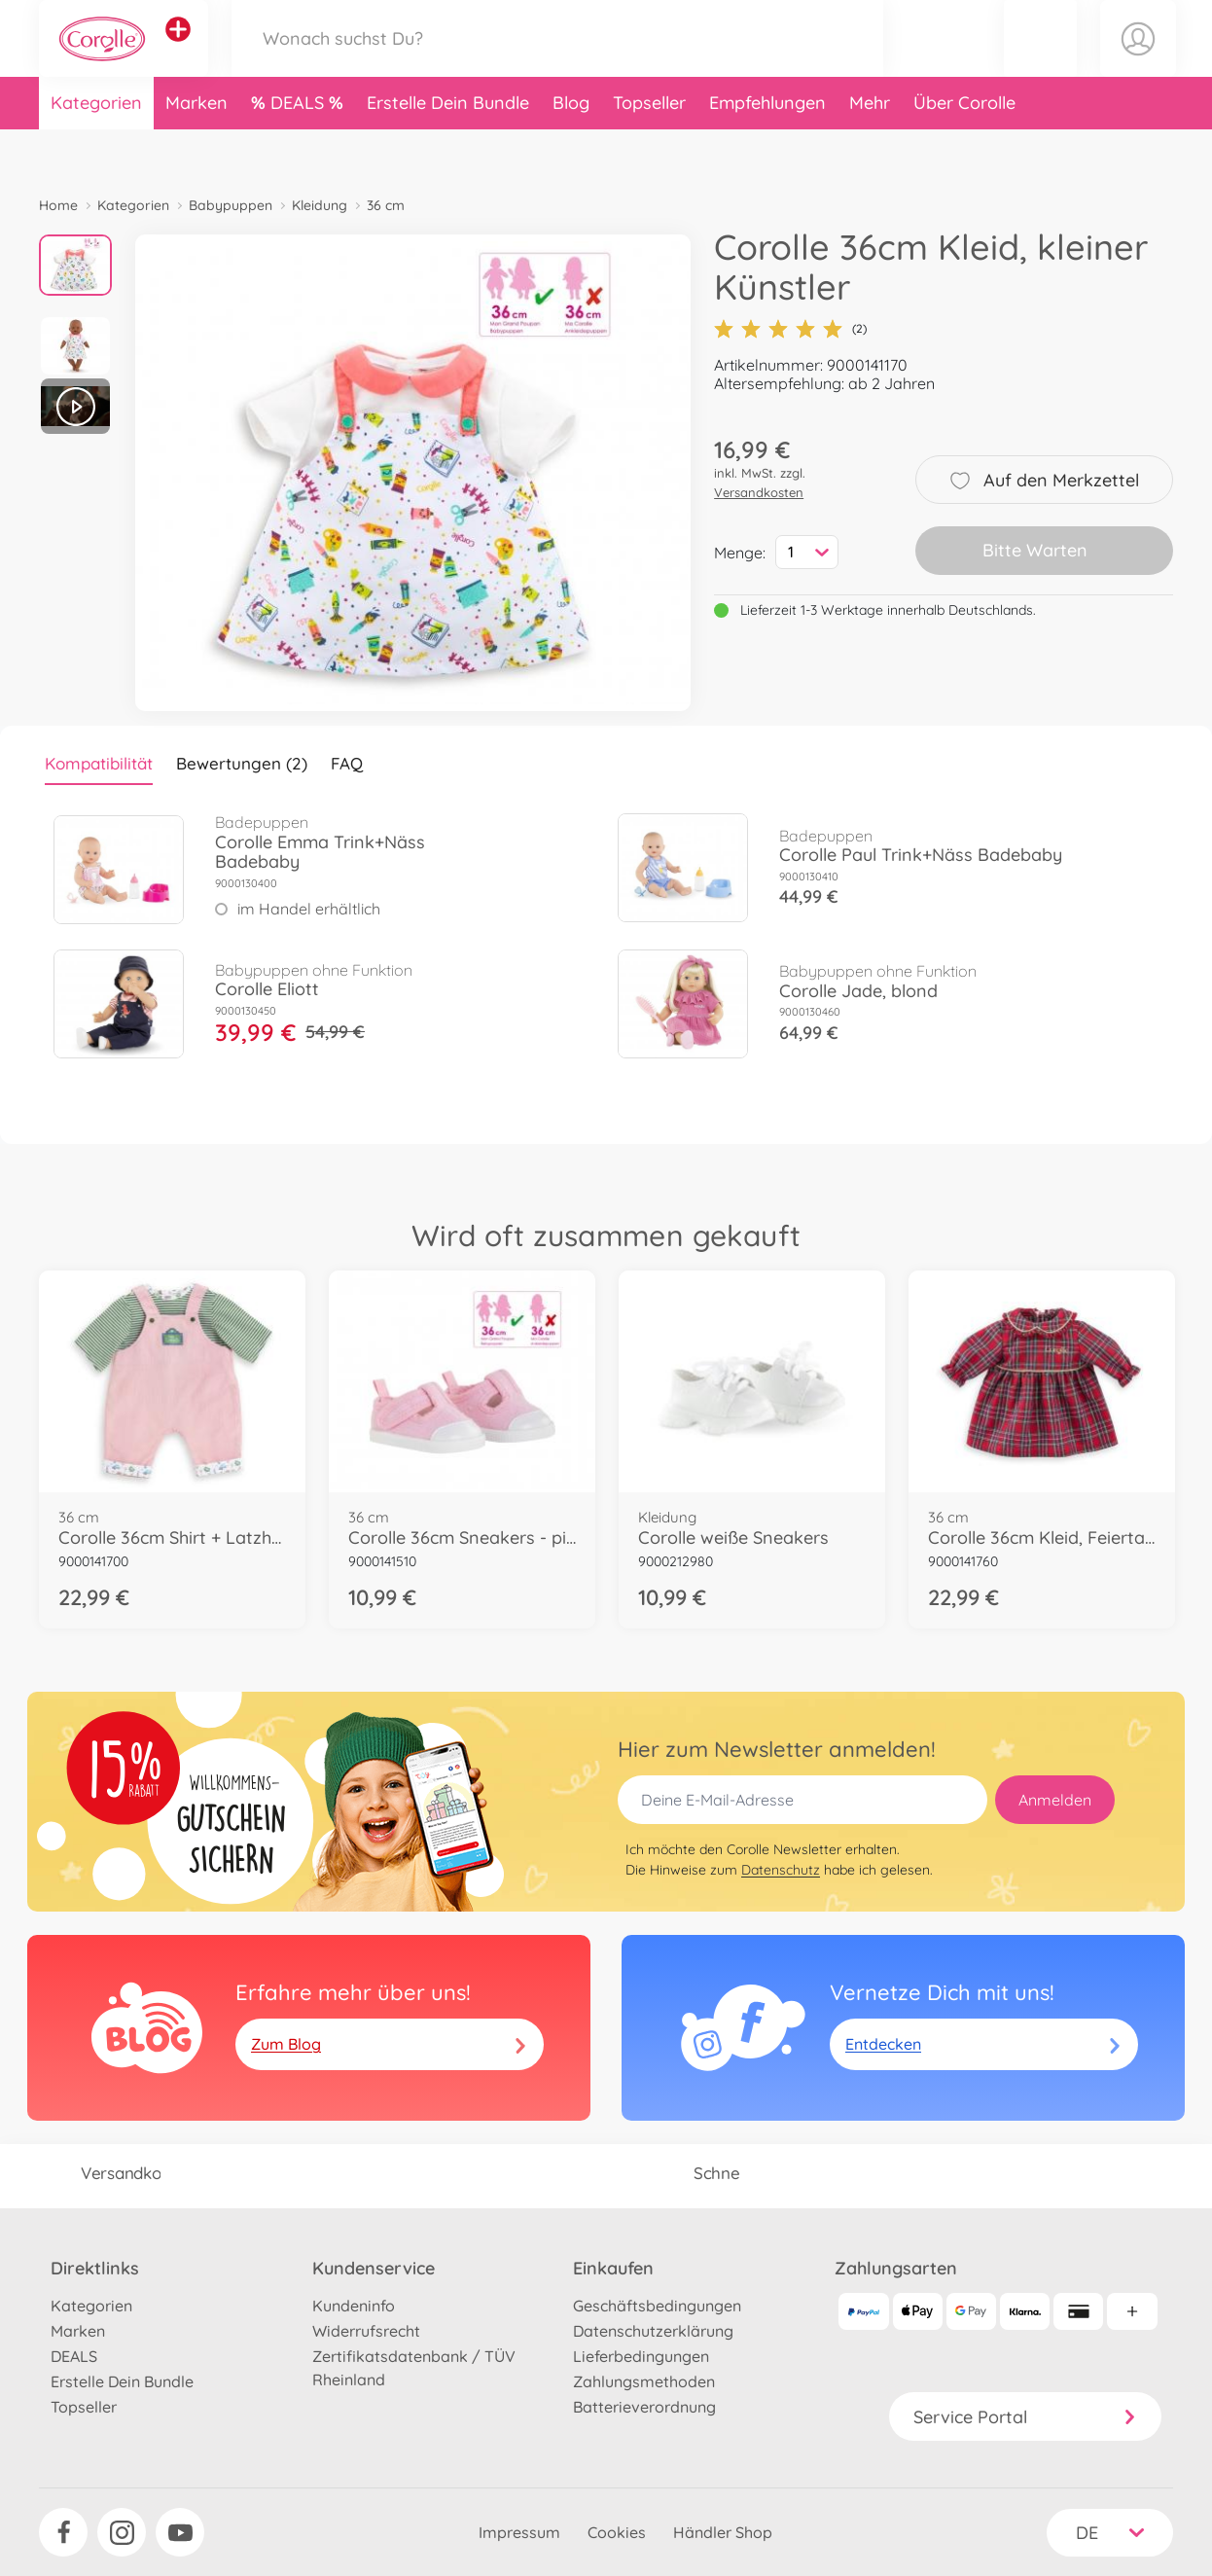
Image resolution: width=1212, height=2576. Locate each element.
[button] (1040, 61)
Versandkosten (758, 492)
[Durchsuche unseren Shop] (557, 61)
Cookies (617, 2532)
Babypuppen (230, 205)
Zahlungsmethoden (644, 2381)
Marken (196, 149)
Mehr (869, 149)
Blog (571, 149)
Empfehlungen (767, 149)
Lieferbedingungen (641, 2356)
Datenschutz (780, 1869)
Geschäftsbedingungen (657, 2305)
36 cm (386, 205)
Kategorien (96, 149)
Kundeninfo (353, 2305)
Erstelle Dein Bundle (448, 149)
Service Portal (1025, 2417)
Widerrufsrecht (366, 2331)
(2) (790, 329)
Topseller (649, 149)
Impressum (519, 2532)
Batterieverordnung (644, 2406)
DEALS (299, 149)
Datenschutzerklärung (653, 2331)
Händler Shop (722, 2532)
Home (58, 205)
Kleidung (319, 205)
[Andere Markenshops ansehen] (179, 52)
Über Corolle (964, 149)
